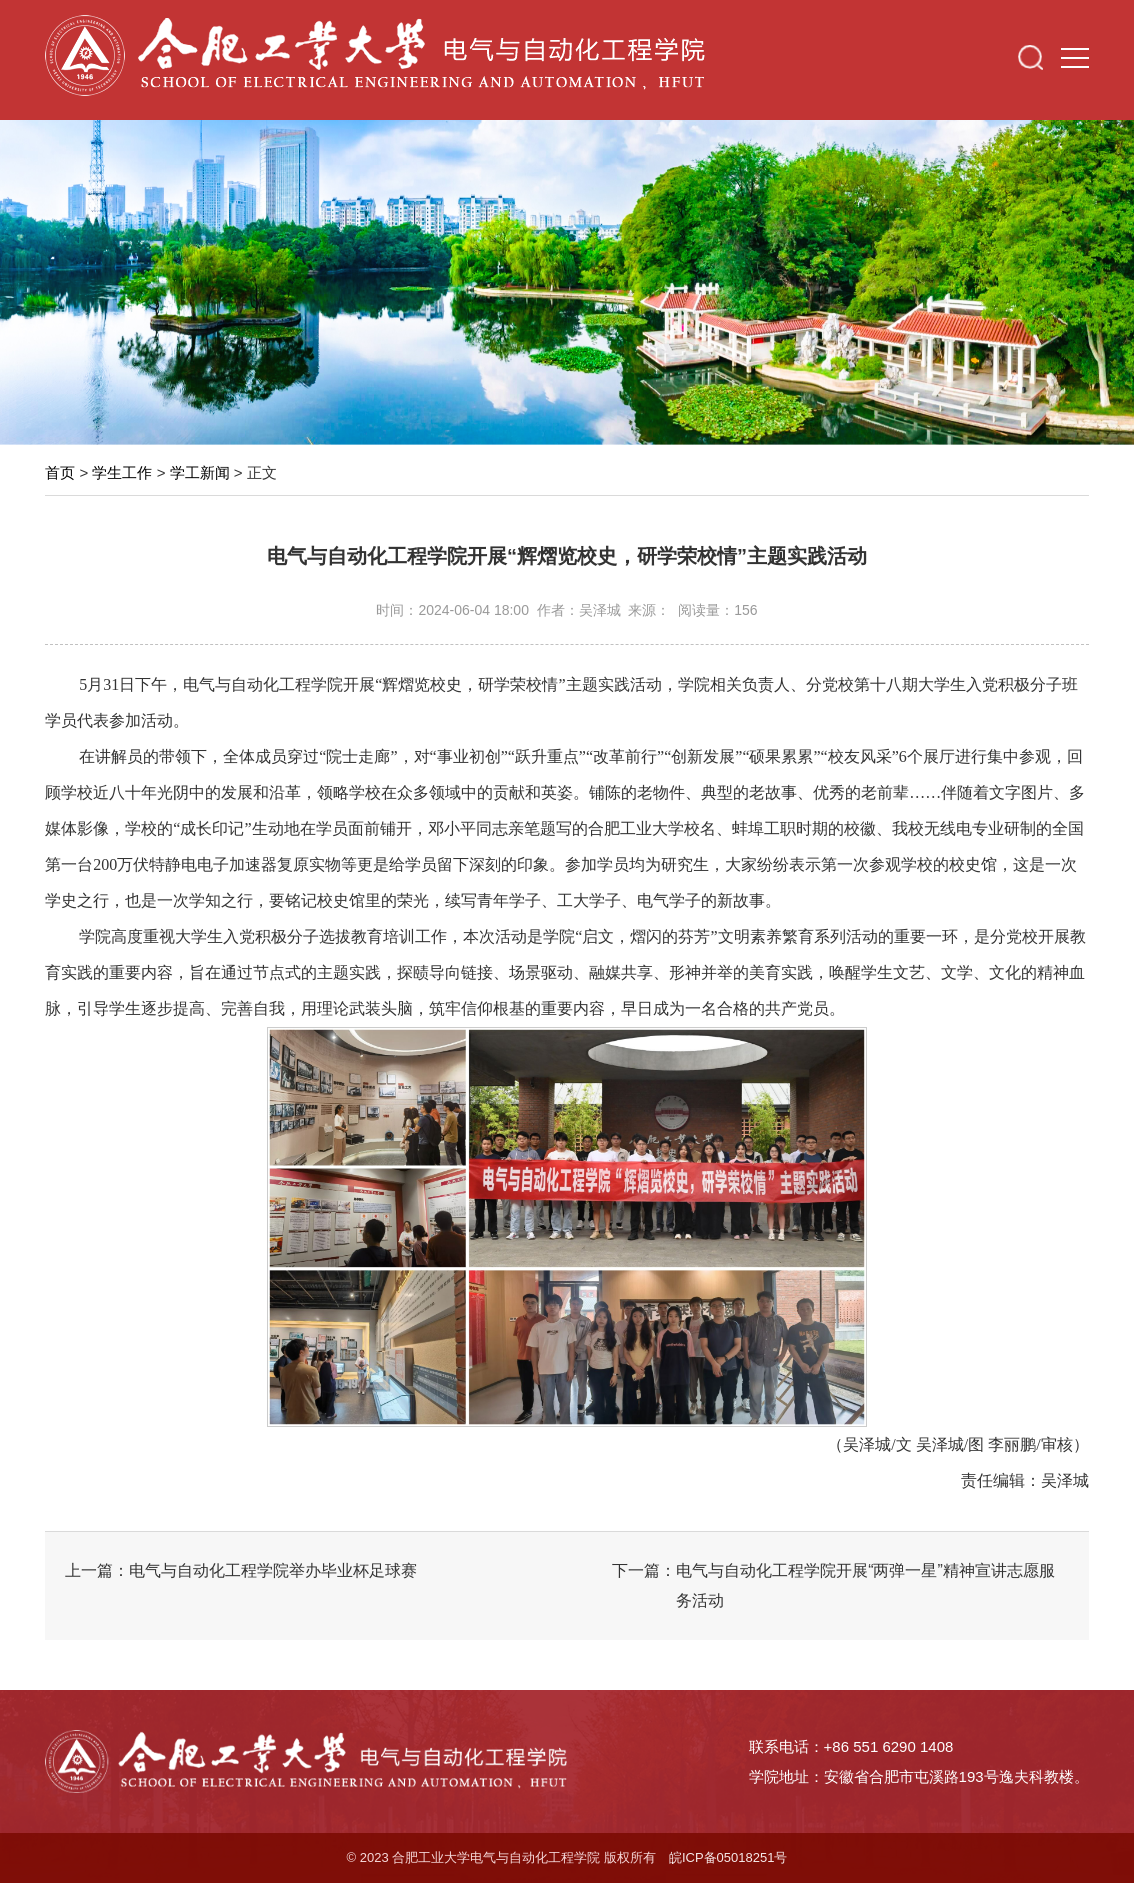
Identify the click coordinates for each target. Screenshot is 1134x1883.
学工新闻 (200, 472)
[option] (567, 276)
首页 (60, 472)
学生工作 (122, 472)
